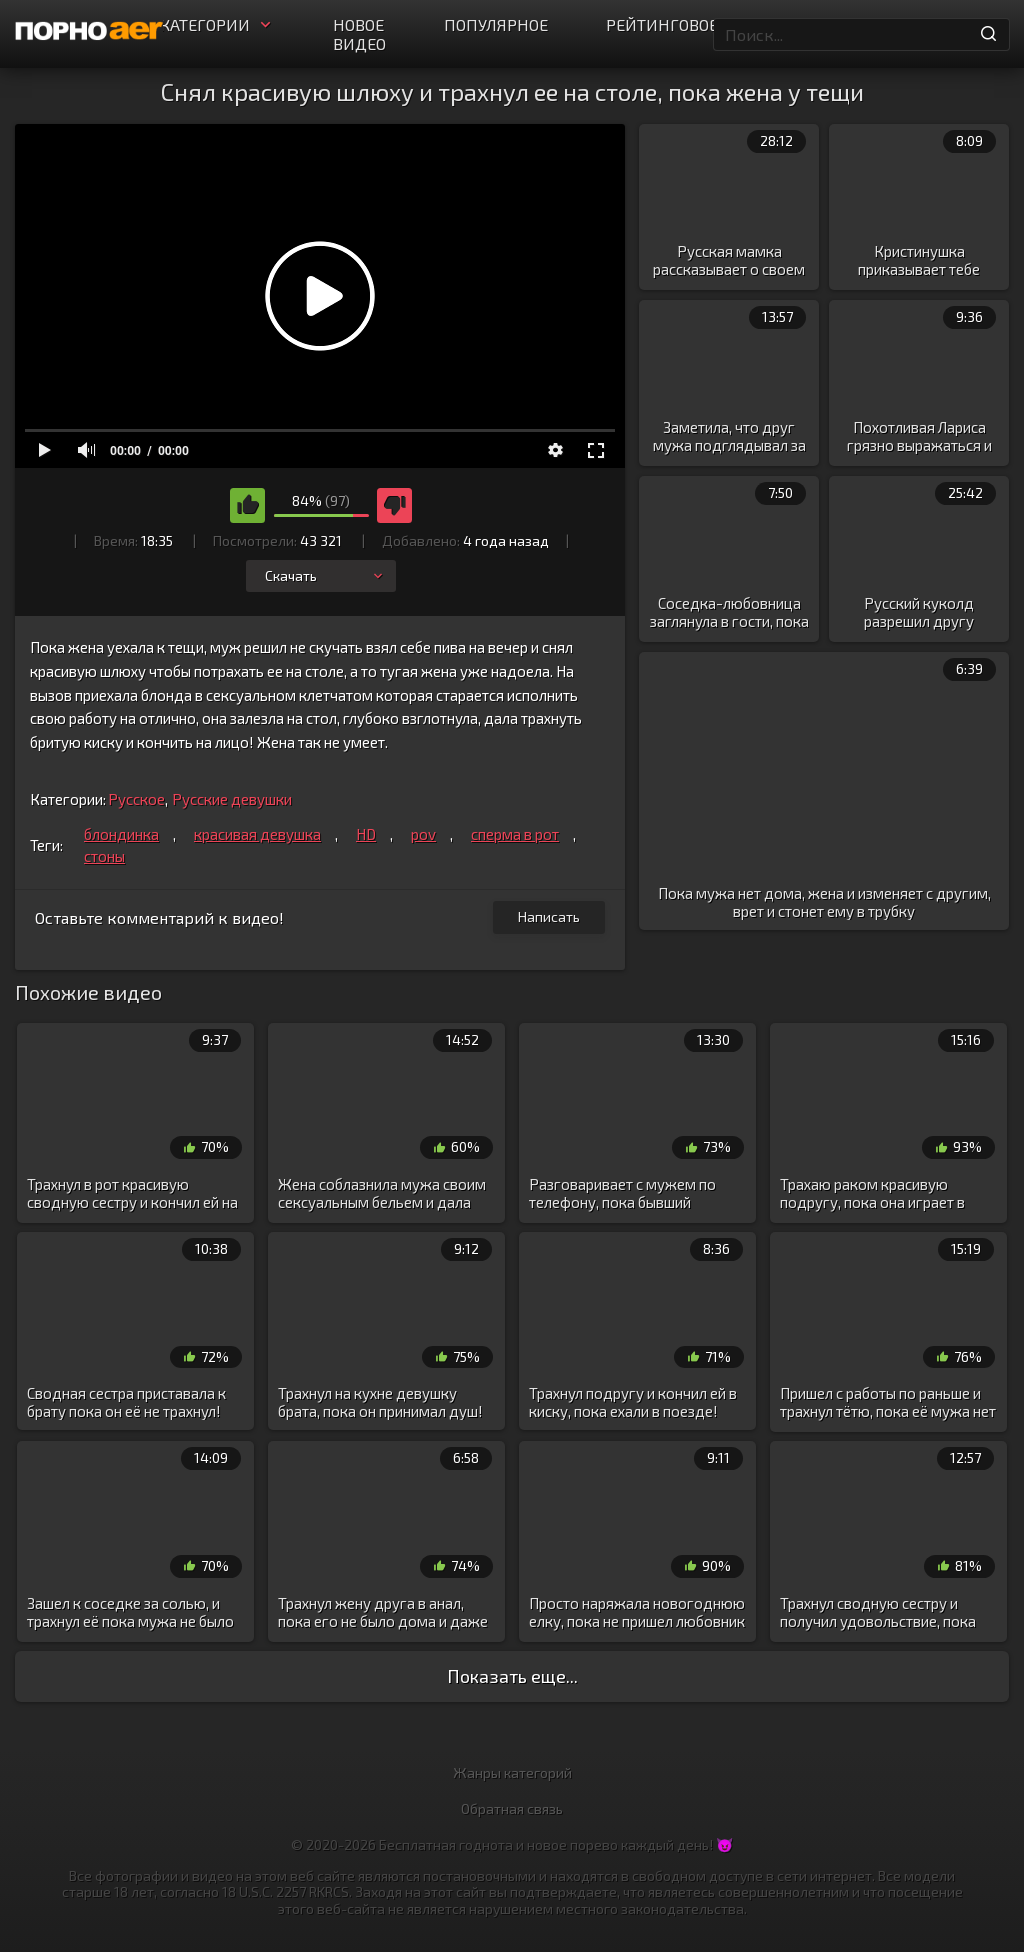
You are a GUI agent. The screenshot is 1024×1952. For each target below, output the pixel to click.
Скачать (325, 575)
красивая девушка (257, 834)
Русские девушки (232, 799)
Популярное (496, 24)
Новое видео (359, 34)
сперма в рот (515, 834)
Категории (217, 24)
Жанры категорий (512, 1772)
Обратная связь (512, 1808)
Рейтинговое (662, 24)
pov (423, 834)
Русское (136, 799)
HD (366, 834)
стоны (104, 856)
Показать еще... (512, 1676)
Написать (549, 916)
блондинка (121, 834)
